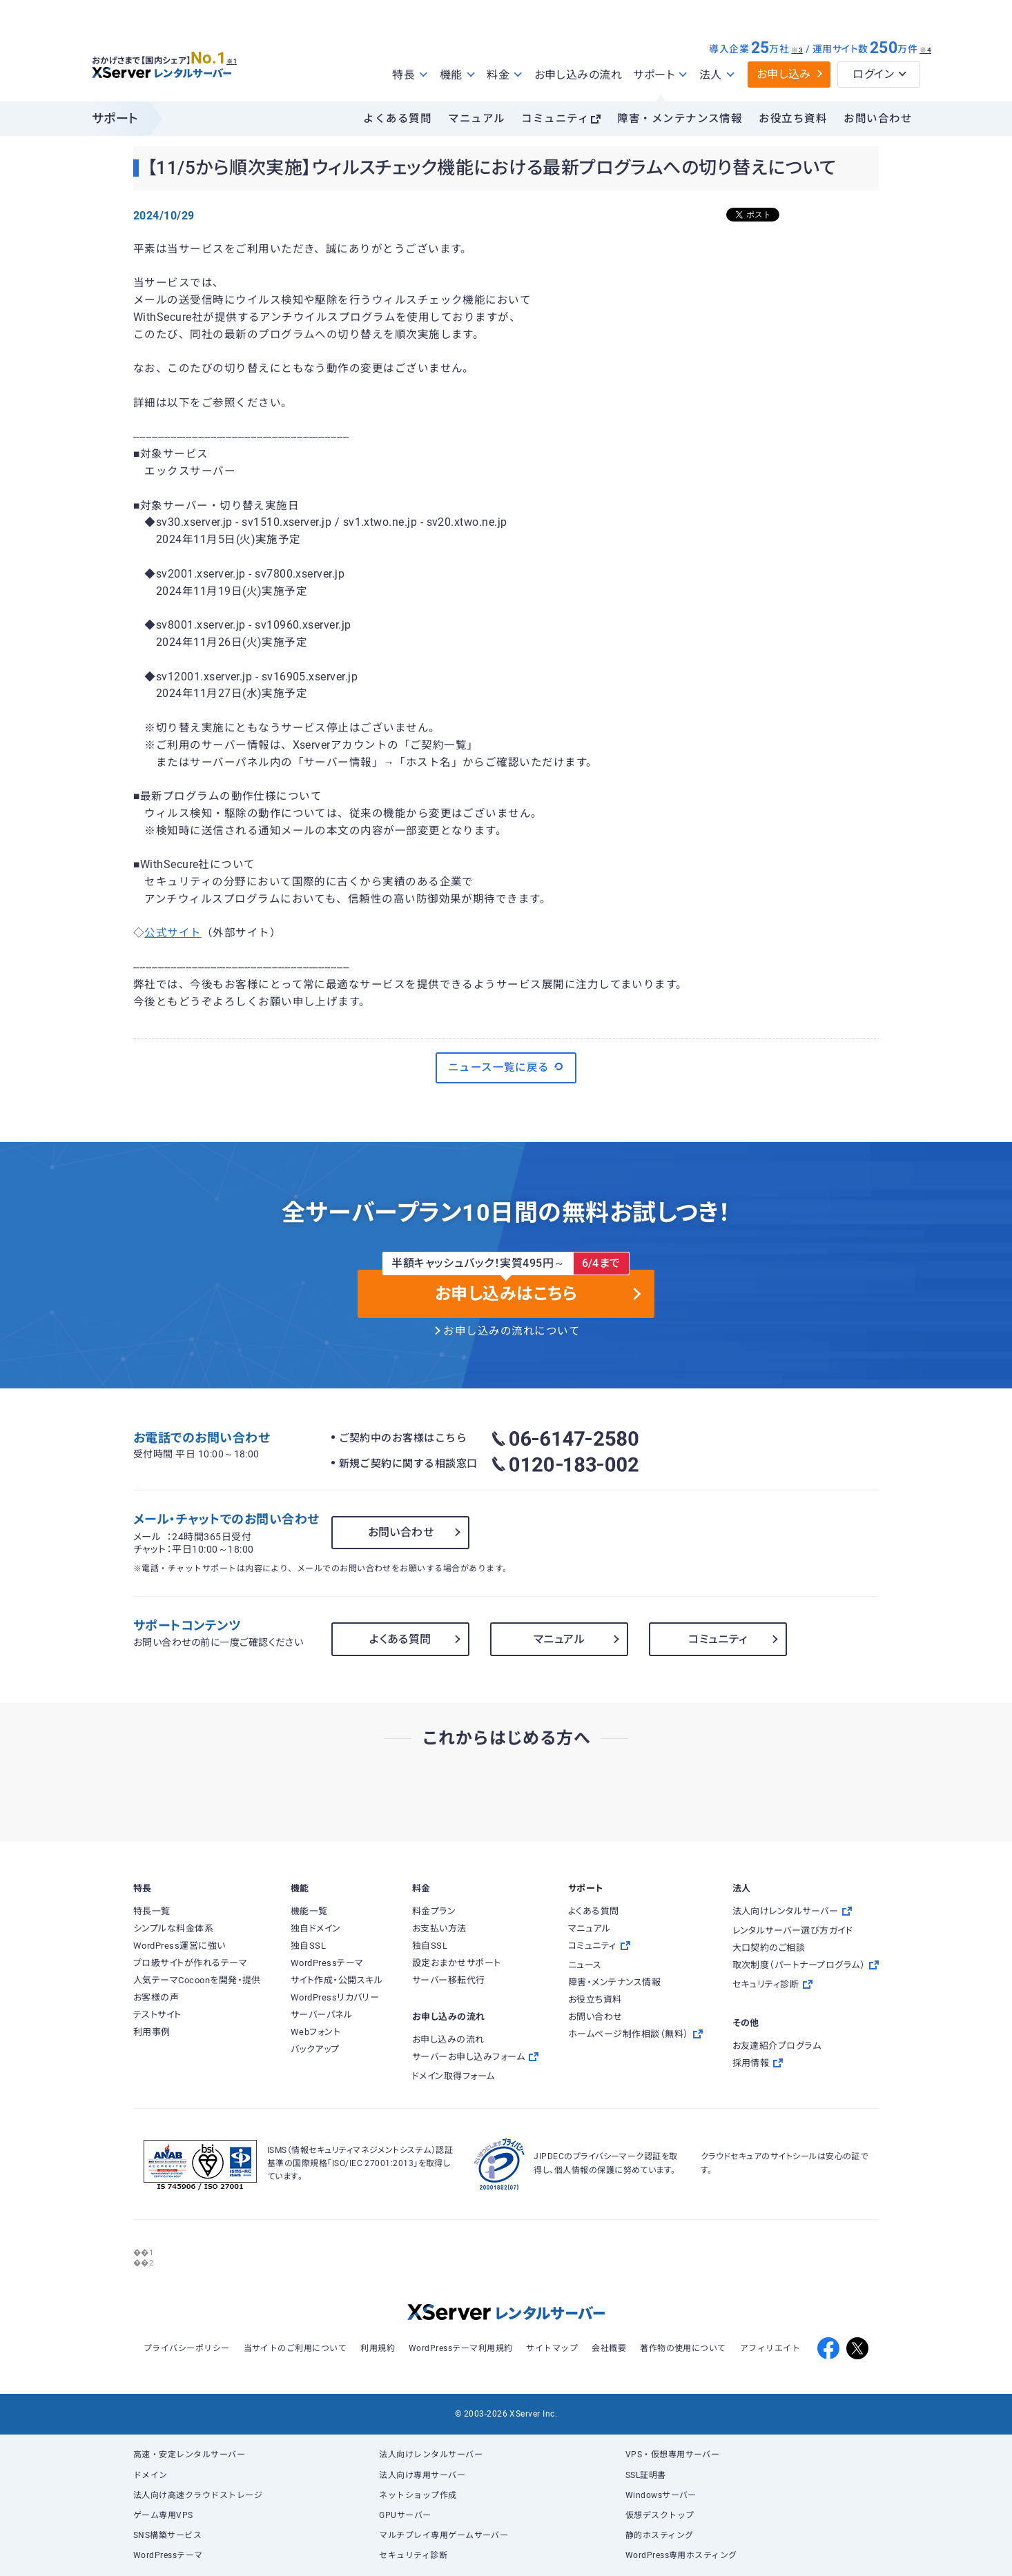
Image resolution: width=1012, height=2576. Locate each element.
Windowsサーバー (661, 2495)
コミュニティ (555, 118)
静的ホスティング (659, 2535)
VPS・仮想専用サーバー (672, 2454)
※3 (797, 50)
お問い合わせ (878, 118)
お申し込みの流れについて (511, 1331)
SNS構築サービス (167, 2535)
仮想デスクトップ (659, 2515)
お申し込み (784, 74)
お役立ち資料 (793, 118)
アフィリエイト (770, 2348)
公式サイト (172, 933)
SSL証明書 (645, 2475)
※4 (925, 50)
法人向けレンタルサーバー (431, 2454)
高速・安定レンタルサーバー (189, 2454)
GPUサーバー (405, 2515)
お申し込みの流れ (578, 74)
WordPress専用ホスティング (681, 2555)
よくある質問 (397, 118)
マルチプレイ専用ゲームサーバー (443, 2535)
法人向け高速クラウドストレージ (197, 2495)
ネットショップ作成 (417, 2495)
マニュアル (476, 118)
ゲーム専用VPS (163, 2515)
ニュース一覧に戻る (506, 1067)
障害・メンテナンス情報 (679, 118)
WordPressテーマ (168, 2555)
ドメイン (150, 2475)
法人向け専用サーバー (422, 2475)
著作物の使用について (683, 2348)
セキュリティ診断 (413, 2555)
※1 (247, 55)
